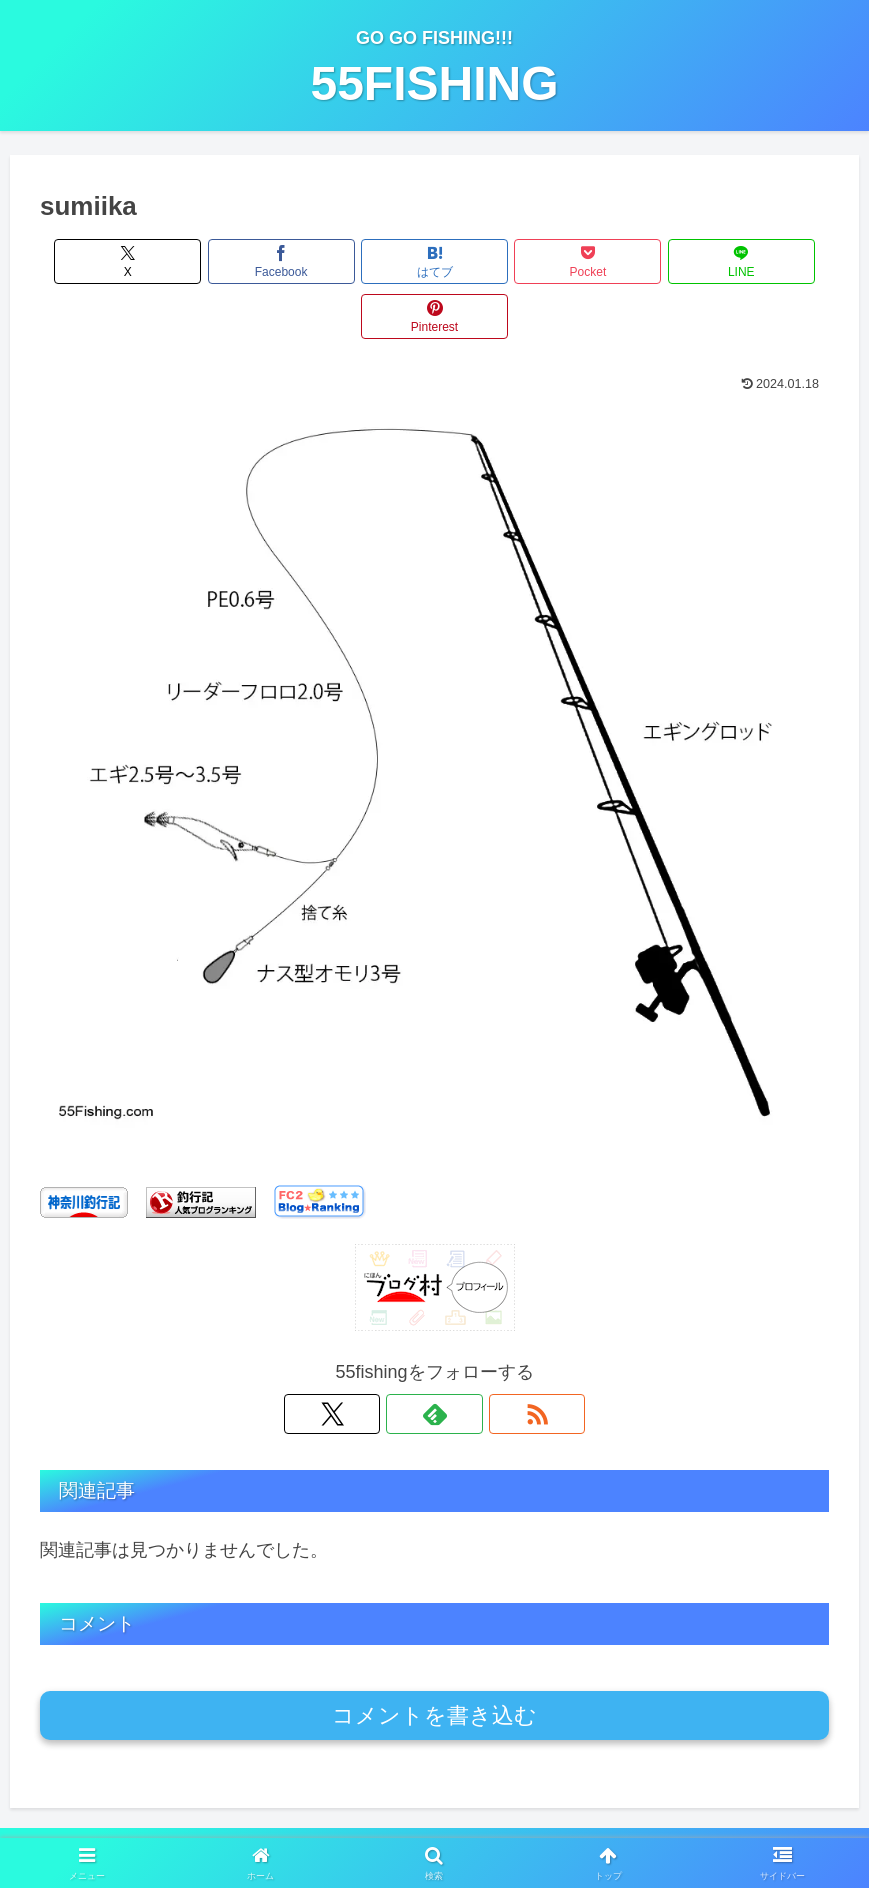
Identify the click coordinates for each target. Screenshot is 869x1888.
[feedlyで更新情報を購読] (435, 1359)
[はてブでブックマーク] (368, 261)
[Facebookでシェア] (236, 261)
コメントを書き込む (434, 1660)
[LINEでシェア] (633, 261)
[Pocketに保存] (501, 261)
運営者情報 (249, 1825)
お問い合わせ (508, 1825)
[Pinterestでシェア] (766, 261)
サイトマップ (613, 1825)
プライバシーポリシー (375, 1825)
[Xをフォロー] (389, 1359)
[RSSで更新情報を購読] (481, 1359)
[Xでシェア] (103, 261)
